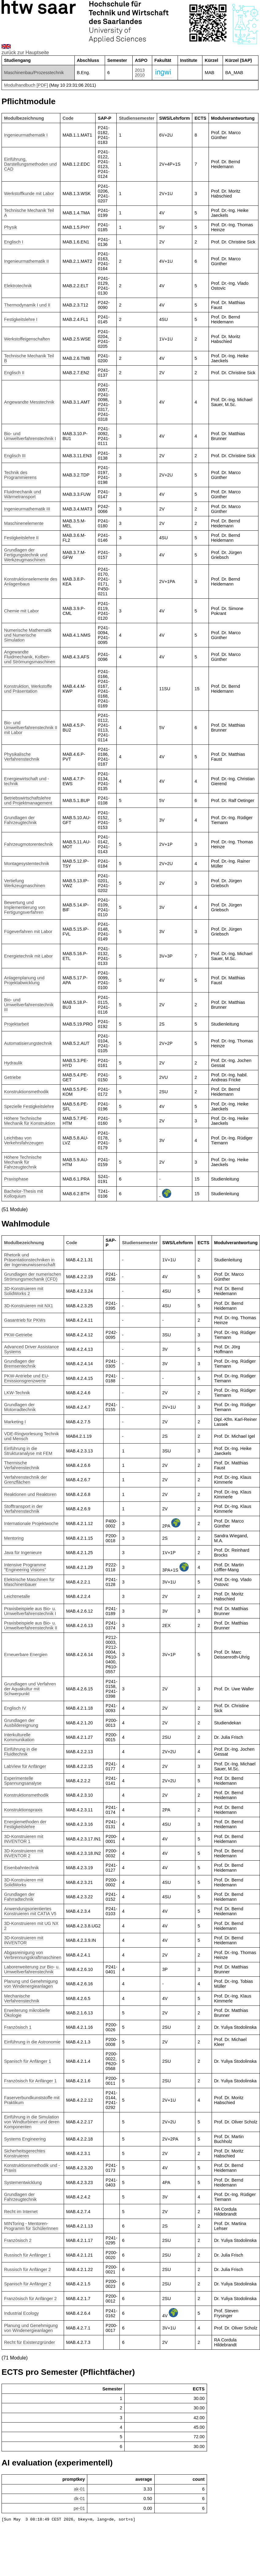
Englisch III (14, 455)
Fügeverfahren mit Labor (28, 931)
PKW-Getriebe (18, 1334)
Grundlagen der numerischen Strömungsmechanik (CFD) (32, 1277)
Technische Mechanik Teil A (29, 213)
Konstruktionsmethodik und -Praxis (32, 2168)
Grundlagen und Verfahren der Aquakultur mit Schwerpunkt (30, 1689)
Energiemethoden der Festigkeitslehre (25, 1824)
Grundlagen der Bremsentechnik (20, 1364)
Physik (10, 227)
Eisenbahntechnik (21, 1867)
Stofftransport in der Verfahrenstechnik (23, 1509)
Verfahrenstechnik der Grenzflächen (25, 1480)
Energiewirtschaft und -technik (26, 781)
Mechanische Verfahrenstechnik (21, 1998)
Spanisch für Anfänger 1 (27, 2061)
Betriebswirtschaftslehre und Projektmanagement (28, 800)
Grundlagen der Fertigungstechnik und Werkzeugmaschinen (25, 555)
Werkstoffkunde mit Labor (29, 193)
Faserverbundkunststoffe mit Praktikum (31, 2100)
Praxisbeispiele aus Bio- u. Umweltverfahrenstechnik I (30, 1611)
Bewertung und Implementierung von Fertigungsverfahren (24, 907)
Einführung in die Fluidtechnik (20, 1752)
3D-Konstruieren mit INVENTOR (23, 1940)
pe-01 (79, 2508)
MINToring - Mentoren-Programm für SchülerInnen (31, 2226)
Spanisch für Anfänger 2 (27, 2283)
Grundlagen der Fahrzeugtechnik (20, 820)
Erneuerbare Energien (25, 1654)
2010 (140, 75)
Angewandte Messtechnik (29, 402)
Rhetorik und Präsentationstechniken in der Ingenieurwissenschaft (29, 1259)
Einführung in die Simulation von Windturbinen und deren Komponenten (31, 2122)
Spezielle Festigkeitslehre (29, 1106)
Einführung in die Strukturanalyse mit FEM (28, 1451)
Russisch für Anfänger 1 (27, 2255)
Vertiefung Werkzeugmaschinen (24, 883)
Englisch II (14, 372)
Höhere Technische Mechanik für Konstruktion (29, 1121)
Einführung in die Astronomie (32, 2041)
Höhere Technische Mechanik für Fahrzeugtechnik (23, 1162)
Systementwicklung (23, 2182)
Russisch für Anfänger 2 (27, 2269)
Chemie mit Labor (21, 610)
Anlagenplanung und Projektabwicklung (24, 980)
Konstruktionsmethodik (26, 1091)
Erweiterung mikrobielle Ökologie (27, 2013)
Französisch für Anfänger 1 (30, 2080)
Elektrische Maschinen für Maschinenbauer (29, 1582)
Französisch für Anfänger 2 (30, 2298)
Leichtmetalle (17, 1596)
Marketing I (15, 1421)
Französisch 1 (18, 2027)
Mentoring (14, 1538)
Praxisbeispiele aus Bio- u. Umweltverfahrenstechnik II (30, 1625)
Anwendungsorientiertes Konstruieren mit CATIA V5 (30, 1911)
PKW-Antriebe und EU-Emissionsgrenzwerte (26, 1378)
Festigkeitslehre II (21, 537)
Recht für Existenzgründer (29, 2342)
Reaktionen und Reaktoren (30, 1494)
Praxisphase (16, 1179)
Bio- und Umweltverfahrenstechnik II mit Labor (30, 727)
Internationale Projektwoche (31, 1523)
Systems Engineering (25, 2139)
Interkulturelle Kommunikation (19, 1737)
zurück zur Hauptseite (25, 52)
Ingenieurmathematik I (25, 135)
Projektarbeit (16, 1024)
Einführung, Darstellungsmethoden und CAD (30, 164)
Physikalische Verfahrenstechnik (21, 757)
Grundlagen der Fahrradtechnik (19, 1897)
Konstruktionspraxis (23, 1809)
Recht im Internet (21, 2211)
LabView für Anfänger (25, 1766)
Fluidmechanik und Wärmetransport (22, 494)
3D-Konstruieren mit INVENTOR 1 (23, 1839)
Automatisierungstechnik (28, 1043)
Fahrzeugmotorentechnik (28, 844)
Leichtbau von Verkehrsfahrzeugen (23, 1140)
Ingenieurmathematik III (27, 509)
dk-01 (79, 2498)
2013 (140, 70)
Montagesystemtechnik (26, 863)
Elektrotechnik (18, 285)
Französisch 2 (18, 2240)
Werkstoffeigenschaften (27, 339)
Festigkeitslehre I (20, 319)
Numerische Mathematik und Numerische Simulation (27, 635)
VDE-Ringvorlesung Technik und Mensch (31, 1436)
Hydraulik (13, 1062)
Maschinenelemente (23, 523)
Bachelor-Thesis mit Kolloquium (23, 1194)
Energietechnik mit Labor (28, 956)
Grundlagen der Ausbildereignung (21, 1723)
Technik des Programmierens (20, 475)
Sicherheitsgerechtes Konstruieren (24, 2153)
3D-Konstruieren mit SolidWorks (23, 1882)
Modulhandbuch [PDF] (26, 85)
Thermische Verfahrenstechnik (21, 1465)
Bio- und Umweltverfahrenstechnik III (29, 1004)
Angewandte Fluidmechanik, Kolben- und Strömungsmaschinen (29, 657)
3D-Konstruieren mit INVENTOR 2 (23, 1853)
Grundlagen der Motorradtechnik (20, 1407)
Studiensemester (136, 118)
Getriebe (12, 1077)
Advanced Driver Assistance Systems (31, 1349)
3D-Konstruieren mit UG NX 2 (31, 1926)
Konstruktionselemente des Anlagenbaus (30, 581)
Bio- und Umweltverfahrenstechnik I (30, 436)
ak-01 (79, 2489)
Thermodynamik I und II (27, 305)
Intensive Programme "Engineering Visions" (25, 1567)
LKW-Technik (17, 1392)
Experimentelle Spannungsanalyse (22, 1781)
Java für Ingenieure (23, 1552)
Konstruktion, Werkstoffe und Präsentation (28, 689)
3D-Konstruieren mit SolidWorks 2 (23, 1291)
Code (67, 118)
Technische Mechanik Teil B (29, 358)
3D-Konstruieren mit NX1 (28, 1305)
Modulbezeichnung (24, 118)
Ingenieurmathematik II (26, 261)
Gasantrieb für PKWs (24, 1320)
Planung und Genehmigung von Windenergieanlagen (31, 1984)
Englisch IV (15, 1708)
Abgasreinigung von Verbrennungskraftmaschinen (32, 1955)
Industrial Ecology (21, 2313)
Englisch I (13, 241)
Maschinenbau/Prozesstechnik (34, 72)
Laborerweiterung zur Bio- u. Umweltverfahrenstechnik (32, 1969)
